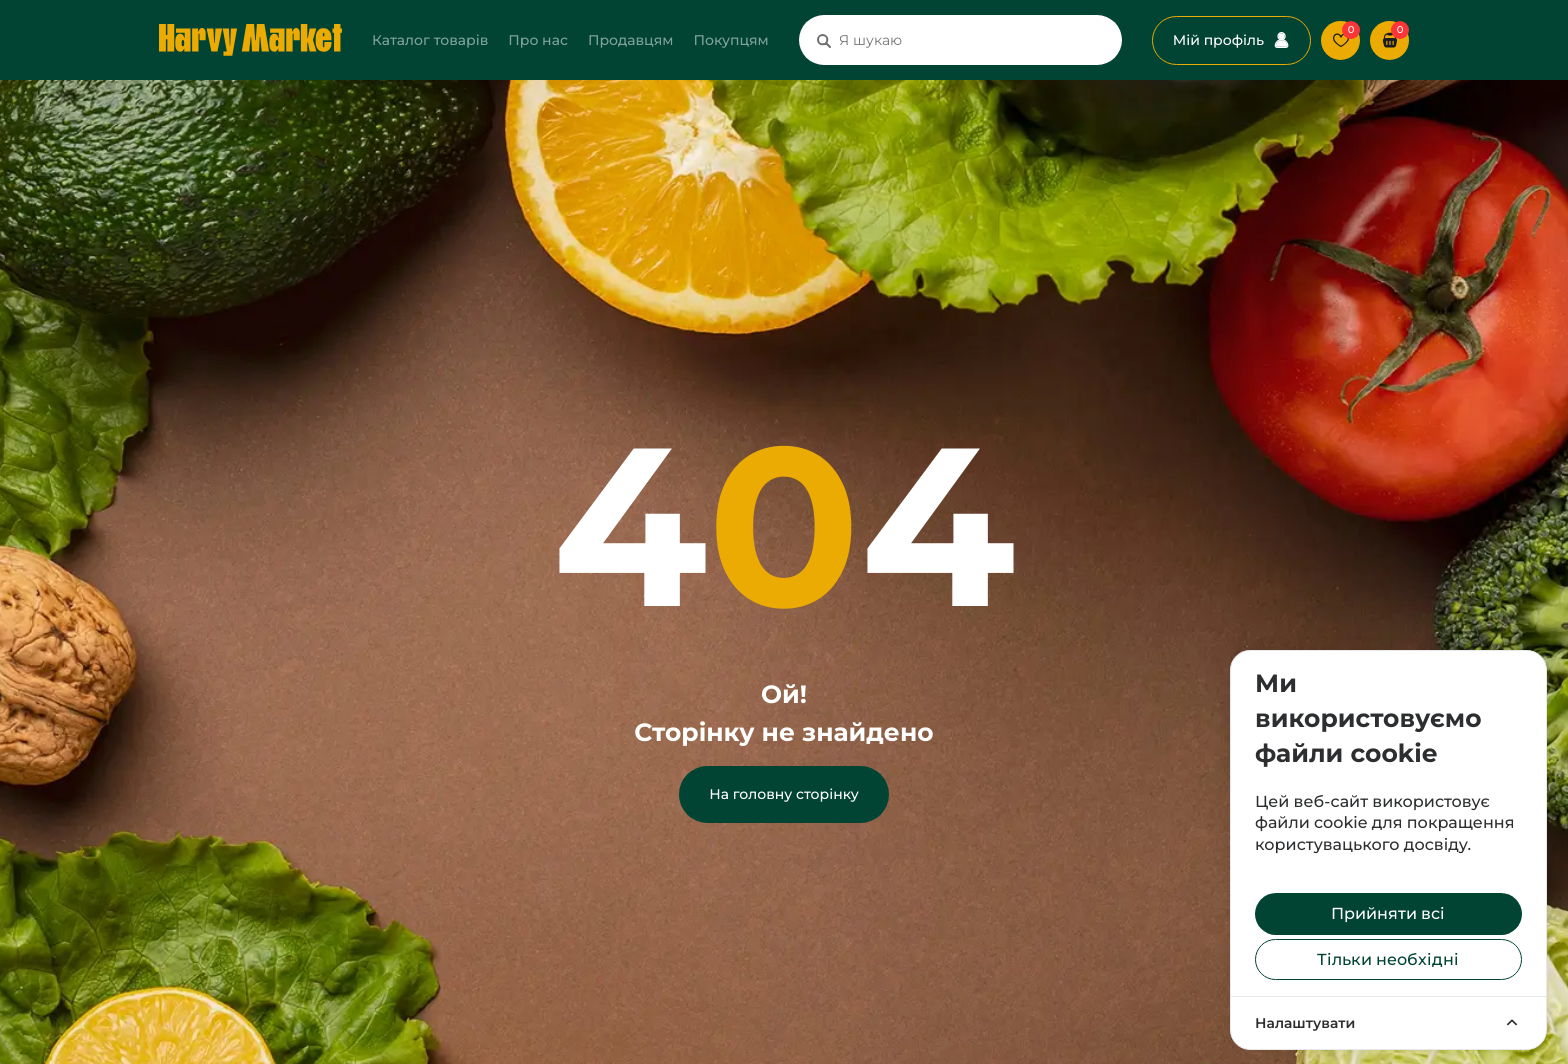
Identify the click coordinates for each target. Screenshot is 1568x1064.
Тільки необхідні (1388, 959)
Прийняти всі (1388, 913)
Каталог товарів (430, 40)
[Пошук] (824, 40)
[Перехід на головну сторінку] (250, 40)
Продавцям (631, 40)
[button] (1389, 40)
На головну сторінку (783, 794)
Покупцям (730, 40)
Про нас (538, 40)
